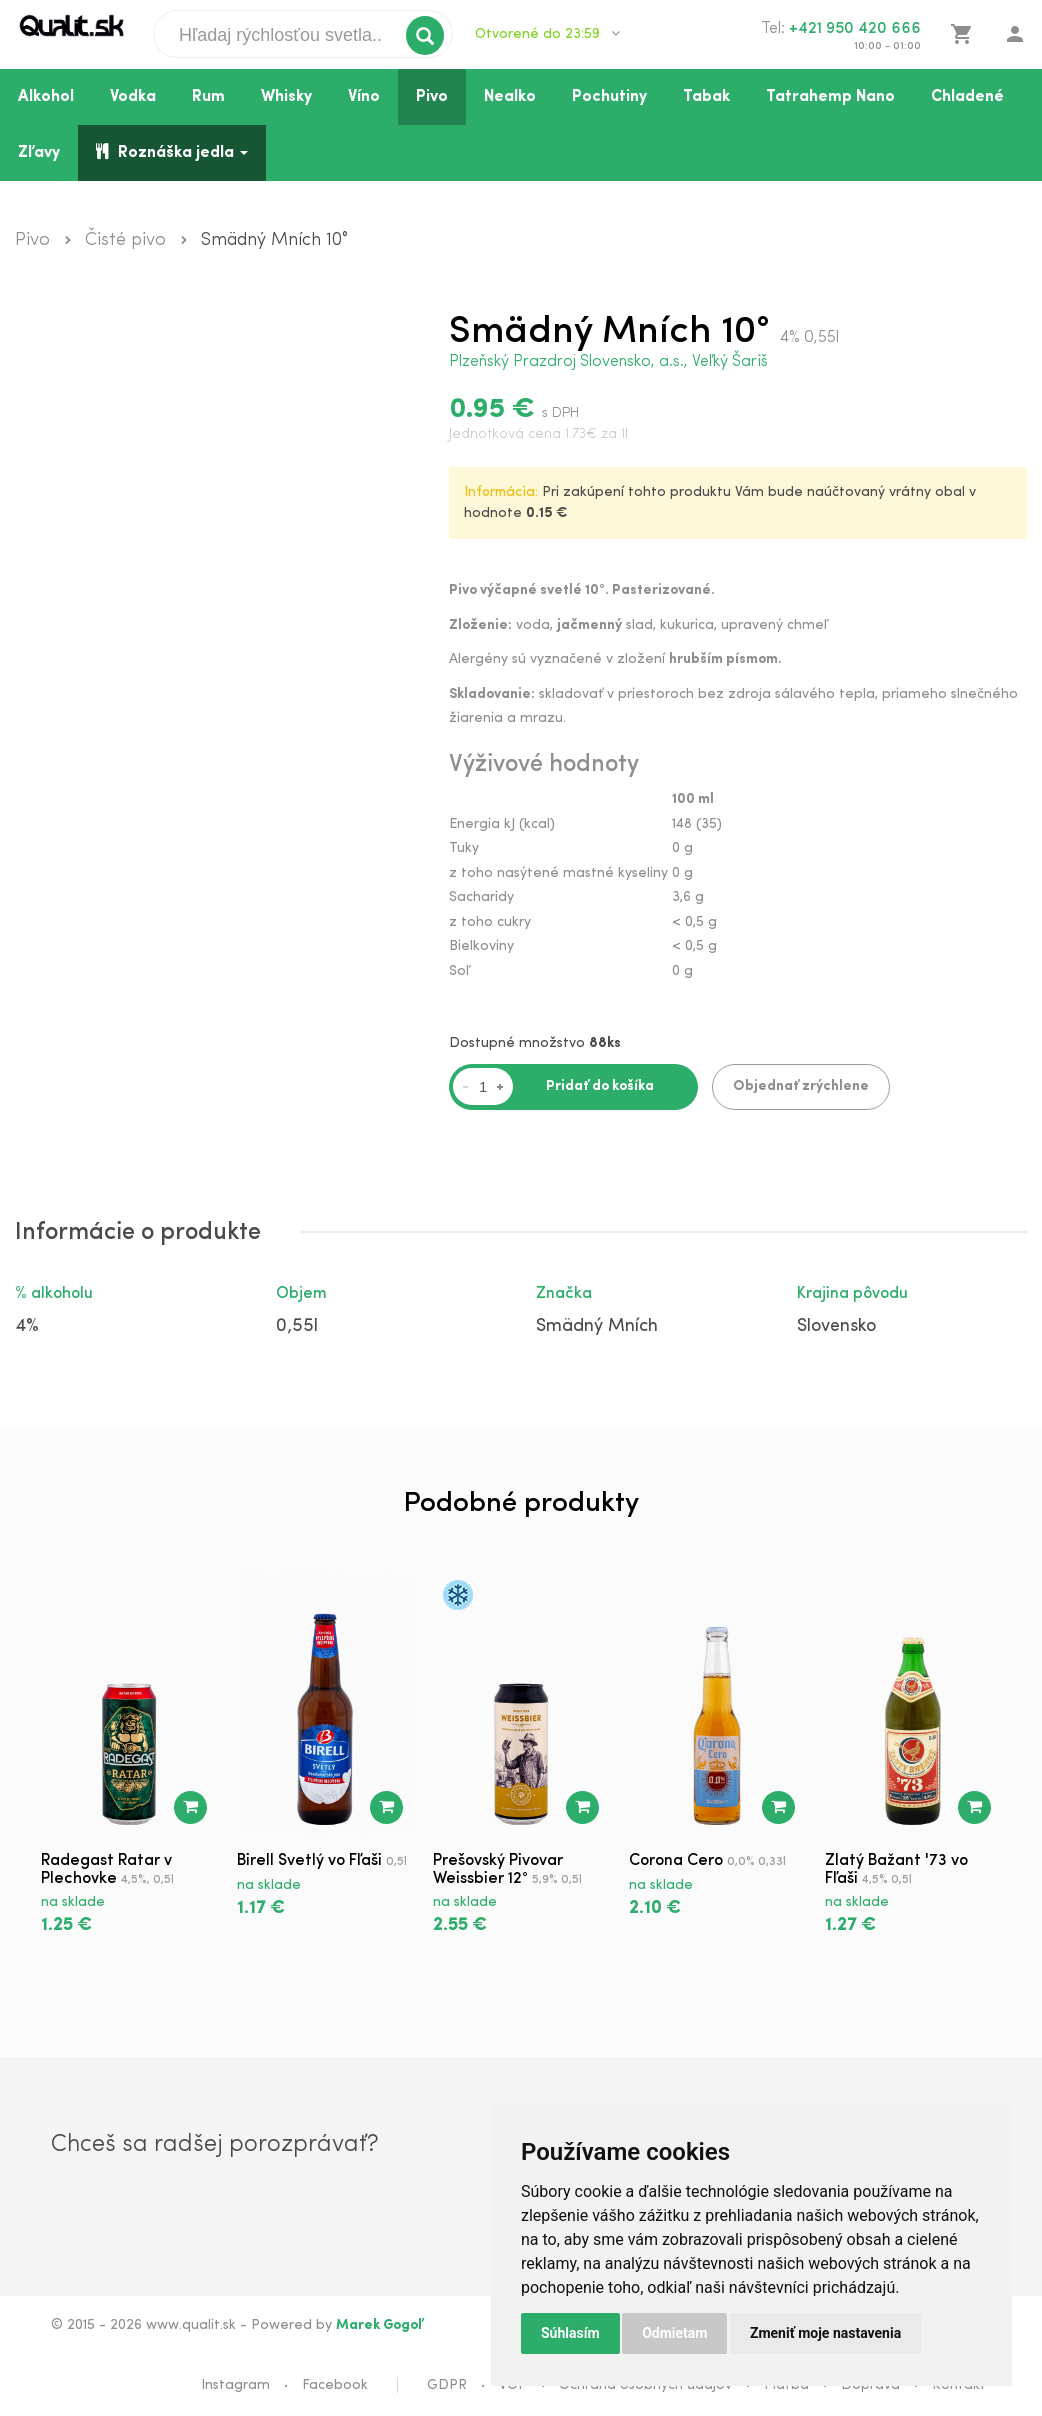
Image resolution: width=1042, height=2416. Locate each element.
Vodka (133, 97)
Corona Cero (676, 1861)
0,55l (297, 1326)
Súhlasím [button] (570, 2333)
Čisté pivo (125, 240)
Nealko (510, 97)
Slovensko (836, 1326)
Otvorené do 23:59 (547, 34)
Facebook (335, 2385)
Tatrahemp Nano (830, 97)
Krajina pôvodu (852, 1294)
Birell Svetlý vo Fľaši (309, 1861)
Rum (208, 97)
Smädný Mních (597, 1326)
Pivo (432, 97)
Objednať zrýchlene (801, 1086)
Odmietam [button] (674, 2333)
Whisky (286, 97)
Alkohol (46, 97)
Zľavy (39, 153)
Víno (364, 97)
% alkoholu (54, 1294)
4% (27, 1326)
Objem (301, 1294)
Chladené (967, 97)
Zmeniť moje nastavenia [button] (825, 2333)
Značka (564, 1294)
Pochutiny (609, 97)
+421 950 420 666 (855, 29)
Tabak (706, 97)
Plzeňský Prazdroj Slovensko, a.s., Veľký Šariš (608, 362)
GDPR (447, 2385)
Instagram (235, 2385)
